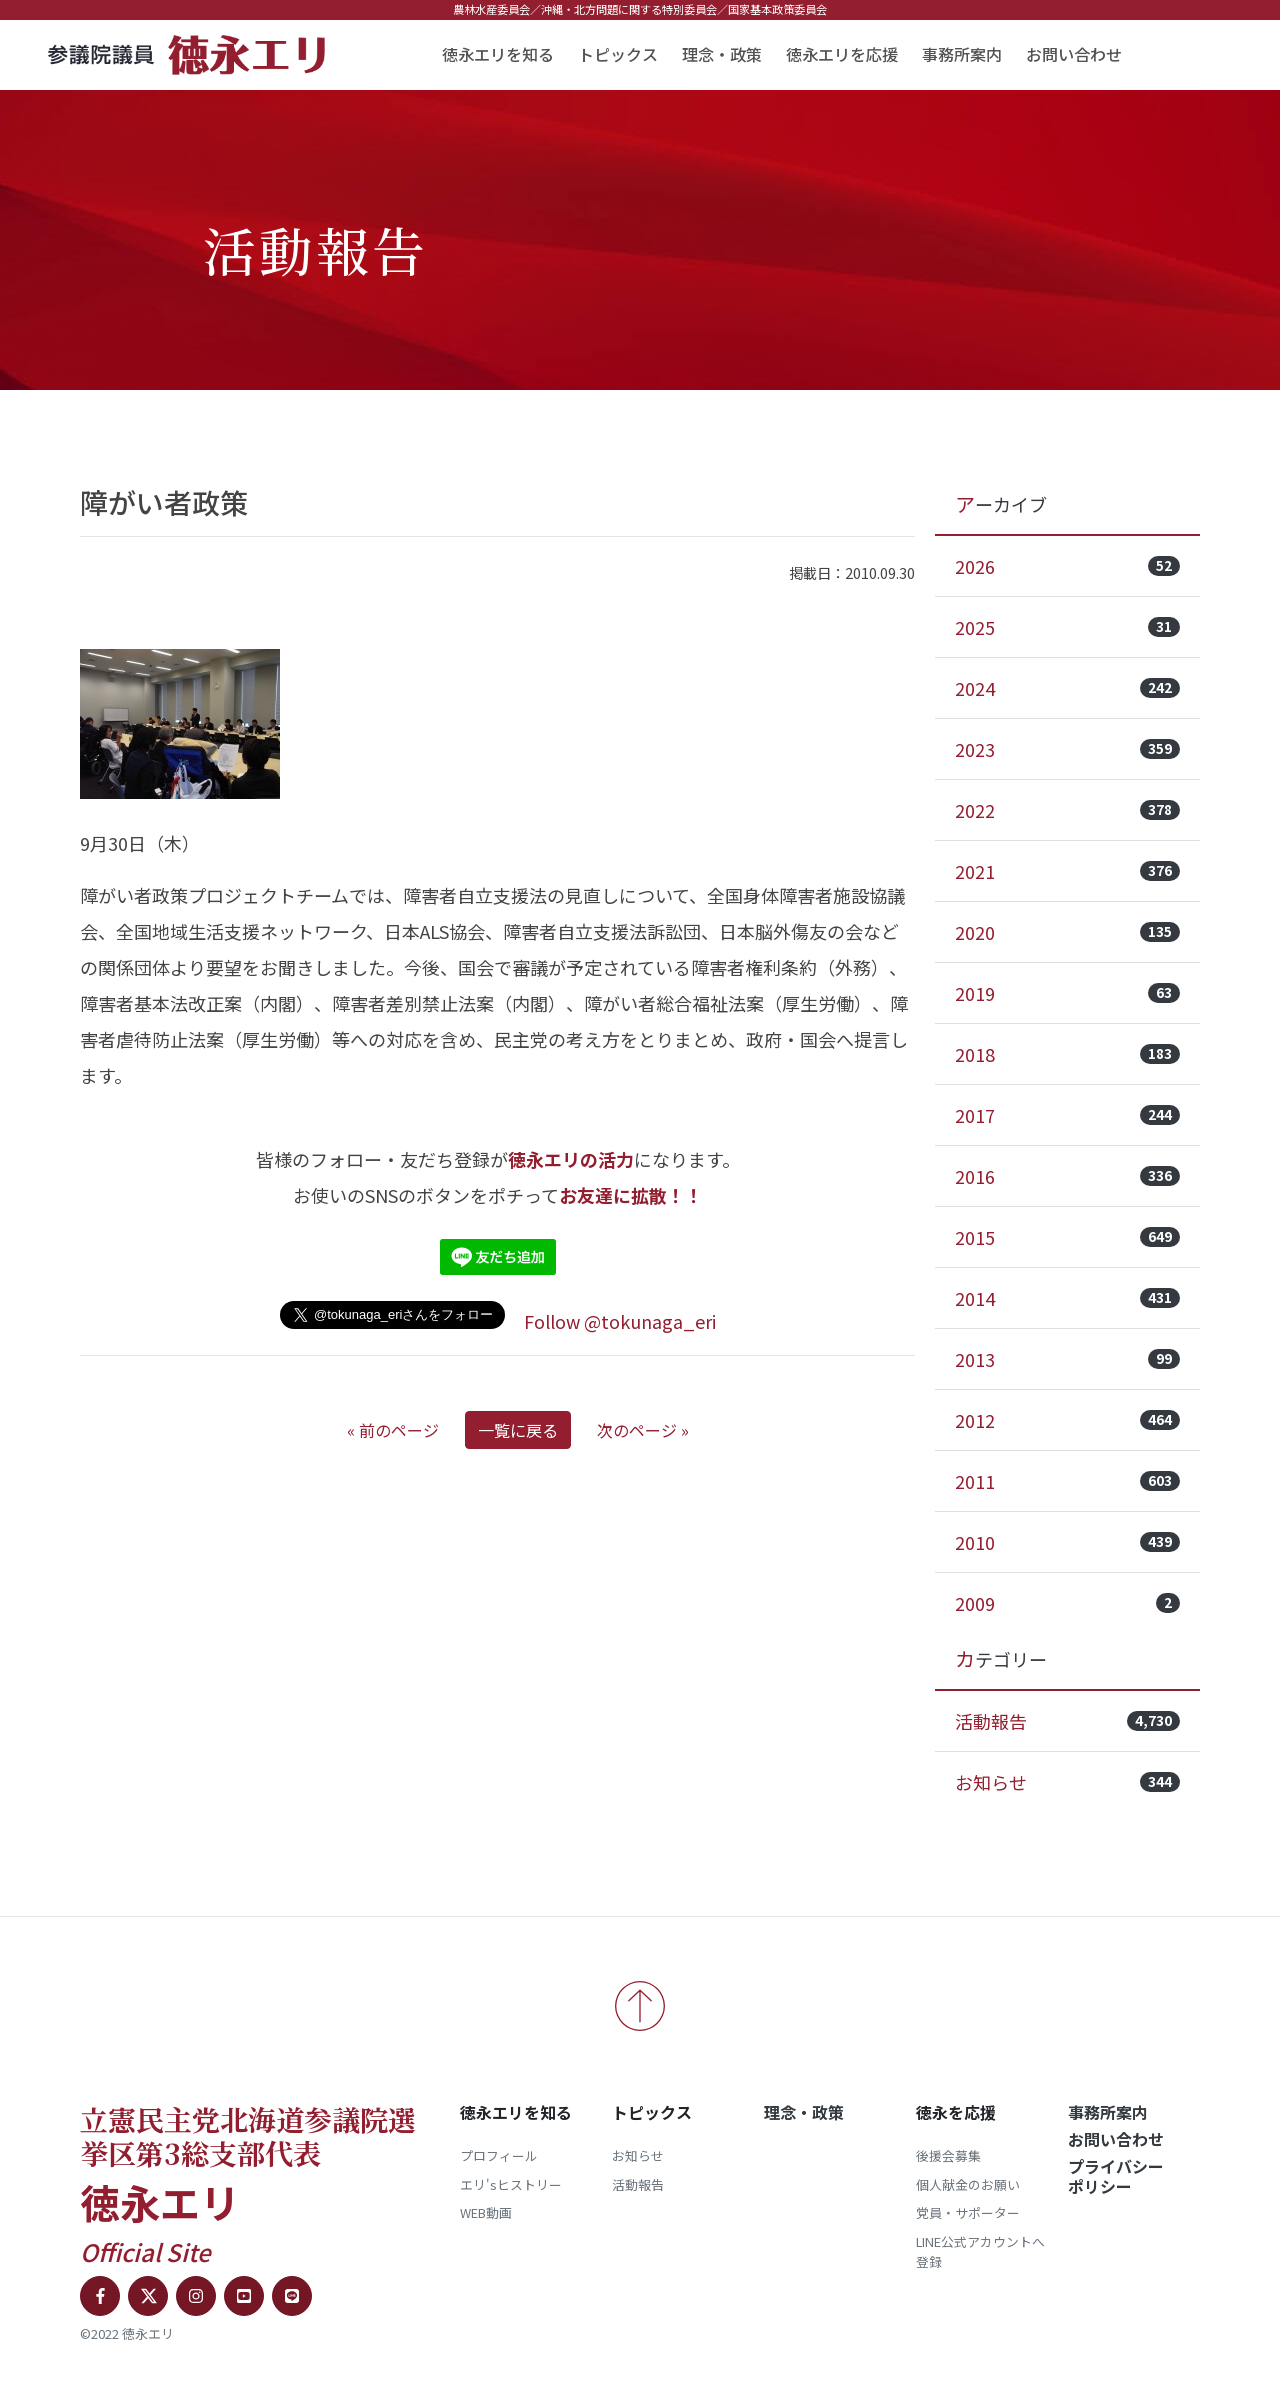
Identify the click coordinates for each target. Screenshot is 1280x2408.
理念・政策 (722, 54)
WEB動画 (486, 2212)
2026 (1067, 566)
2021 (1067, 871)
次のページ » (643, 1430)
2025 (1067, 627)
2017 (1067, 1115)
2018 (1067, 1054)
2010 (1067, 1542)
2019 (1067, 993)
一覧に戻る (518, 1430)
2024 (1067, 688)
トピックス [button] (618, 54)
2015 (1067, 1237)
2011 (1067, 1481)
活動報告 (1067, 1721)
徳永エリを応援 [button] (842, 54)
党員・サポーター (968, 2212)
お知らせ (1067, 1782)
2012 (1067, 1420)
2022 (1067, 810)
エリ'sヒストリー (511, 2184)
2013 (1067, 1359)
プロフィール (499, 2155)
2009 (1067, 1603)
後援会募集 (948, 2155)
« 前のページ (393, 1430)
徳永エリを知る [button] (498, 54)
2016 (1067, 1176)
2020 (1067, 932)
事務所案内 (962, 54)
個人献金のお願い (968, 2184)
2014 (1067, 1298)
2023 (1067, 749)
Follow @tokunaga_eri (620, 1321)
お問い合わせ (1074, 54)
